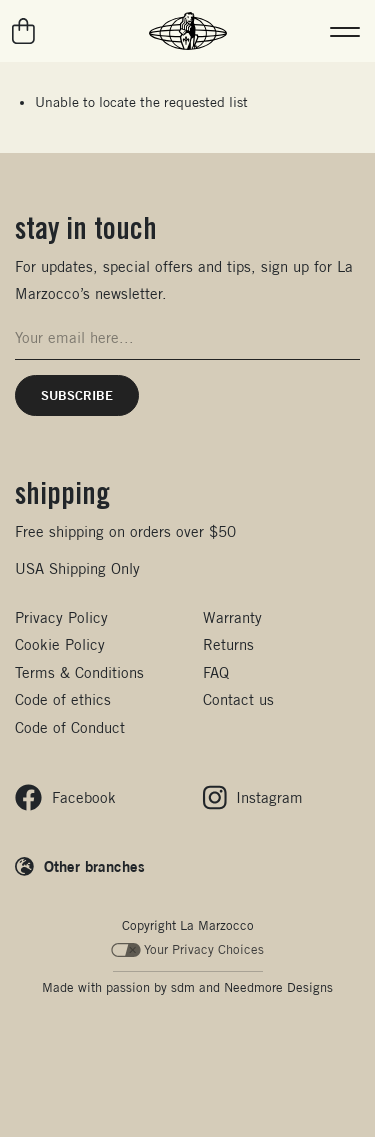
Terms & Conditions (79, 672)
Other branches (94, 866)
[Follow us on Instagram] (253, 797)
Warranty (232, 617)
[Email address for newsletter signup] (187, 338)
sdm (183, 987)
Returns (228, 644)
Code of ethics (63, 699)
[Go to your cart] (24, 31)
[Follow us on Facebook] (65, 797)
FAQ (216, 672)
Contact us (238, 699)
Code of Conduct (70, 727)
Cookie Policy (60, 644)
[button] (345, 31)
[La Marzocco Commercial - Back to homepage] (188, 31)
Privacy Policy (61, 617)
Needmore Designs (278, 987)
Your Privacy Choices (187, 949)
